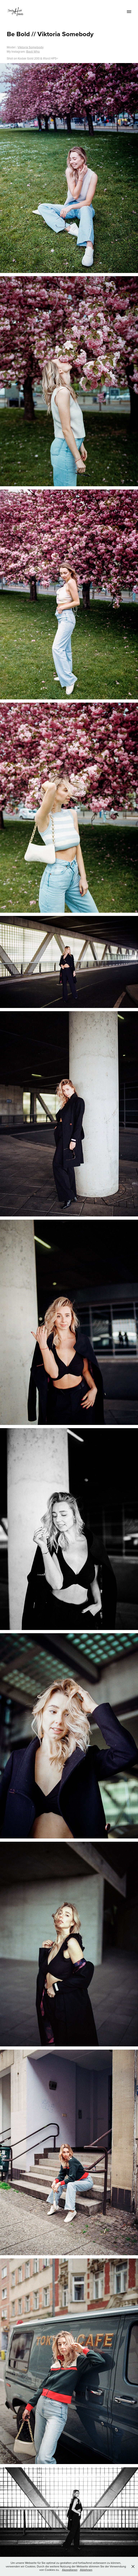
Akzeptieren (69, 2570)
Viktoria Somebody (30, 47)
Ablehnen (86, 2570)
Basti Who (33, 51)
